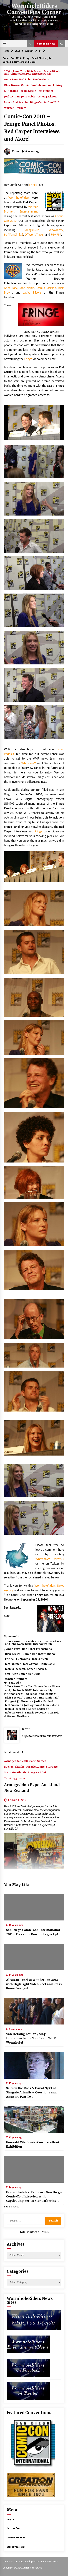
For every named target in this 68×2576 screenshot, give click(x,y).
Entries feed (14, 2528)
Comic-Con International (37, 85)
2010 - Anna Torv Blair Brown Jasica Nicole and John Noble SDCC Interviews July (32, 1688)
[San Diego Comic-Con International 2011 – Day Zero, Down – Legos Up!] (34, 1907)
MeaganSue (31, 230)
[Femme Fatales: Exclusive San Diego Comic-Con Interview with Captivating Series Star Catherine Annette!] (34, 2169)
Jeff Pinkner (45, 90)
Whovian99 (56, 230)
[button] (30, 43)
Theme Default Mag (13, 2561)
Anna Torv (11, 79)
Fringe (59, 85)
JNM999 (56, 235)
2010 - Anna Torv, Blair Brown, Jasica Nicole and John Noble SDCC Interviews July (32, 72)
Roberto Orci (13, 1712)
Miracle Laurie (35, 1766)
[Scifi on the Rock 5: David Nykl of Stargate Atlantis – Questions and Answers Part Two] (34, 2065)
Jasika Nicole (27, 90)
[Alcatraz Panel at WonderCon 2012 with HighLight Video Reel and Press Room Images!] (34, 1957)
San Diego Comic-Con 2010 (41, 102)
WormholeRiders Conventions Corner (34, 8)
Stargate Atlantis (15, 1772)
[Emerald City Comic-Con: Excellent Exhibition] (34, 2119)
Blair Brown (12, 85)
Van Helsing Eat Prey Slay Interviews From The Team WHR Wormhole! (31, 2038)
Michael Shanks (14, 1766)
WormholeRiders (18, 198)
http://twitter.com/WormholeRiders (42, 1736)
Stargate (52, 1766)
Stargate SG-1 (37, 1772)
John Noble (28, 96)
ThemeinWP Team (48, 2561)
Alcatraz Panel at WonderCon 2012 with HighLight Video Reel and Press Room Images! (34, 1984)
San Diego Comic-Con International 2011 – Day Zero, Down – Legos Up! (33, 1932)
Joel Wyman (12, 96)
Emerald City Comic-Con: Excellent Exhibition (32, 2144)
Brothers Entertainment (21, 211)
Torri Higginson (14, 1778)
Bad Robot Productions (34, 79)
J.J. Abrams (11, 90)
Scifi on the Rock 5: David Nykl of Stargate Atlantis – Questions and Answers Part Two (31, 2092)
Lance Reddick (13, 102)
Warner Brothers (15, 107)
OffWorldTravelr (35, 235)
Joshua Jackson (47, 96)
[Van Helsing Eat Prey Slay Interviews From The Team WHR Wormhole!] (34, 2011)
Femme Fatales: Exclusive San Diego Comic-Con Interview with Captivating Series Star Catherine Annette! (34, 2196)
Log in (10, 2519)
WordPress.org (16, 2546)
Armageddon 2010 (16, 1761)
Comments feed (16, 2537)
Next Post (14, 1752)
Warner (33, 207)
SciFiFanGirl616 (13, 235)
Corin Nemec (37, 1761)
